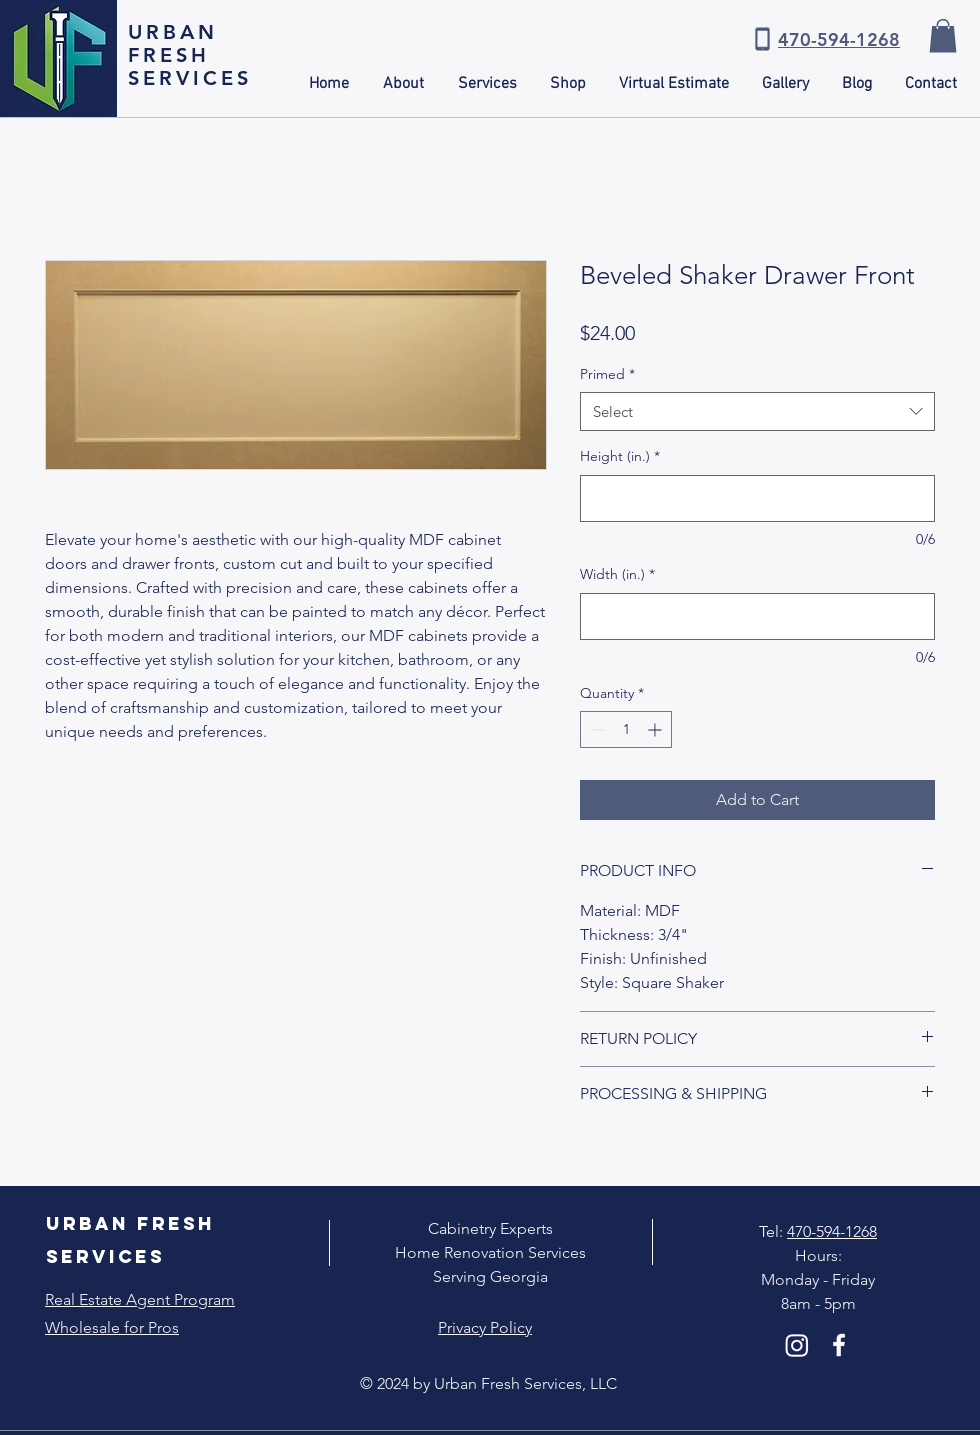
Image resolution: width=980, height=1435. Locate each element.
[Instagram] (797, 1345)
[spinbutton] (626, 729)
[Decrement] (595, 729)
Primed (607, 374)
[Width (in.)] (757, 616)
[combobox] (757, 411)
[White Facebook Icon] (839, 1345)
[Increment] (656, 729)
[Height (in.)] (757, 498)
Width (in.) (617, 574)
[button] (943, 35)
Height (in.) (620, 456)
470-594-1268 (832, 1231)
